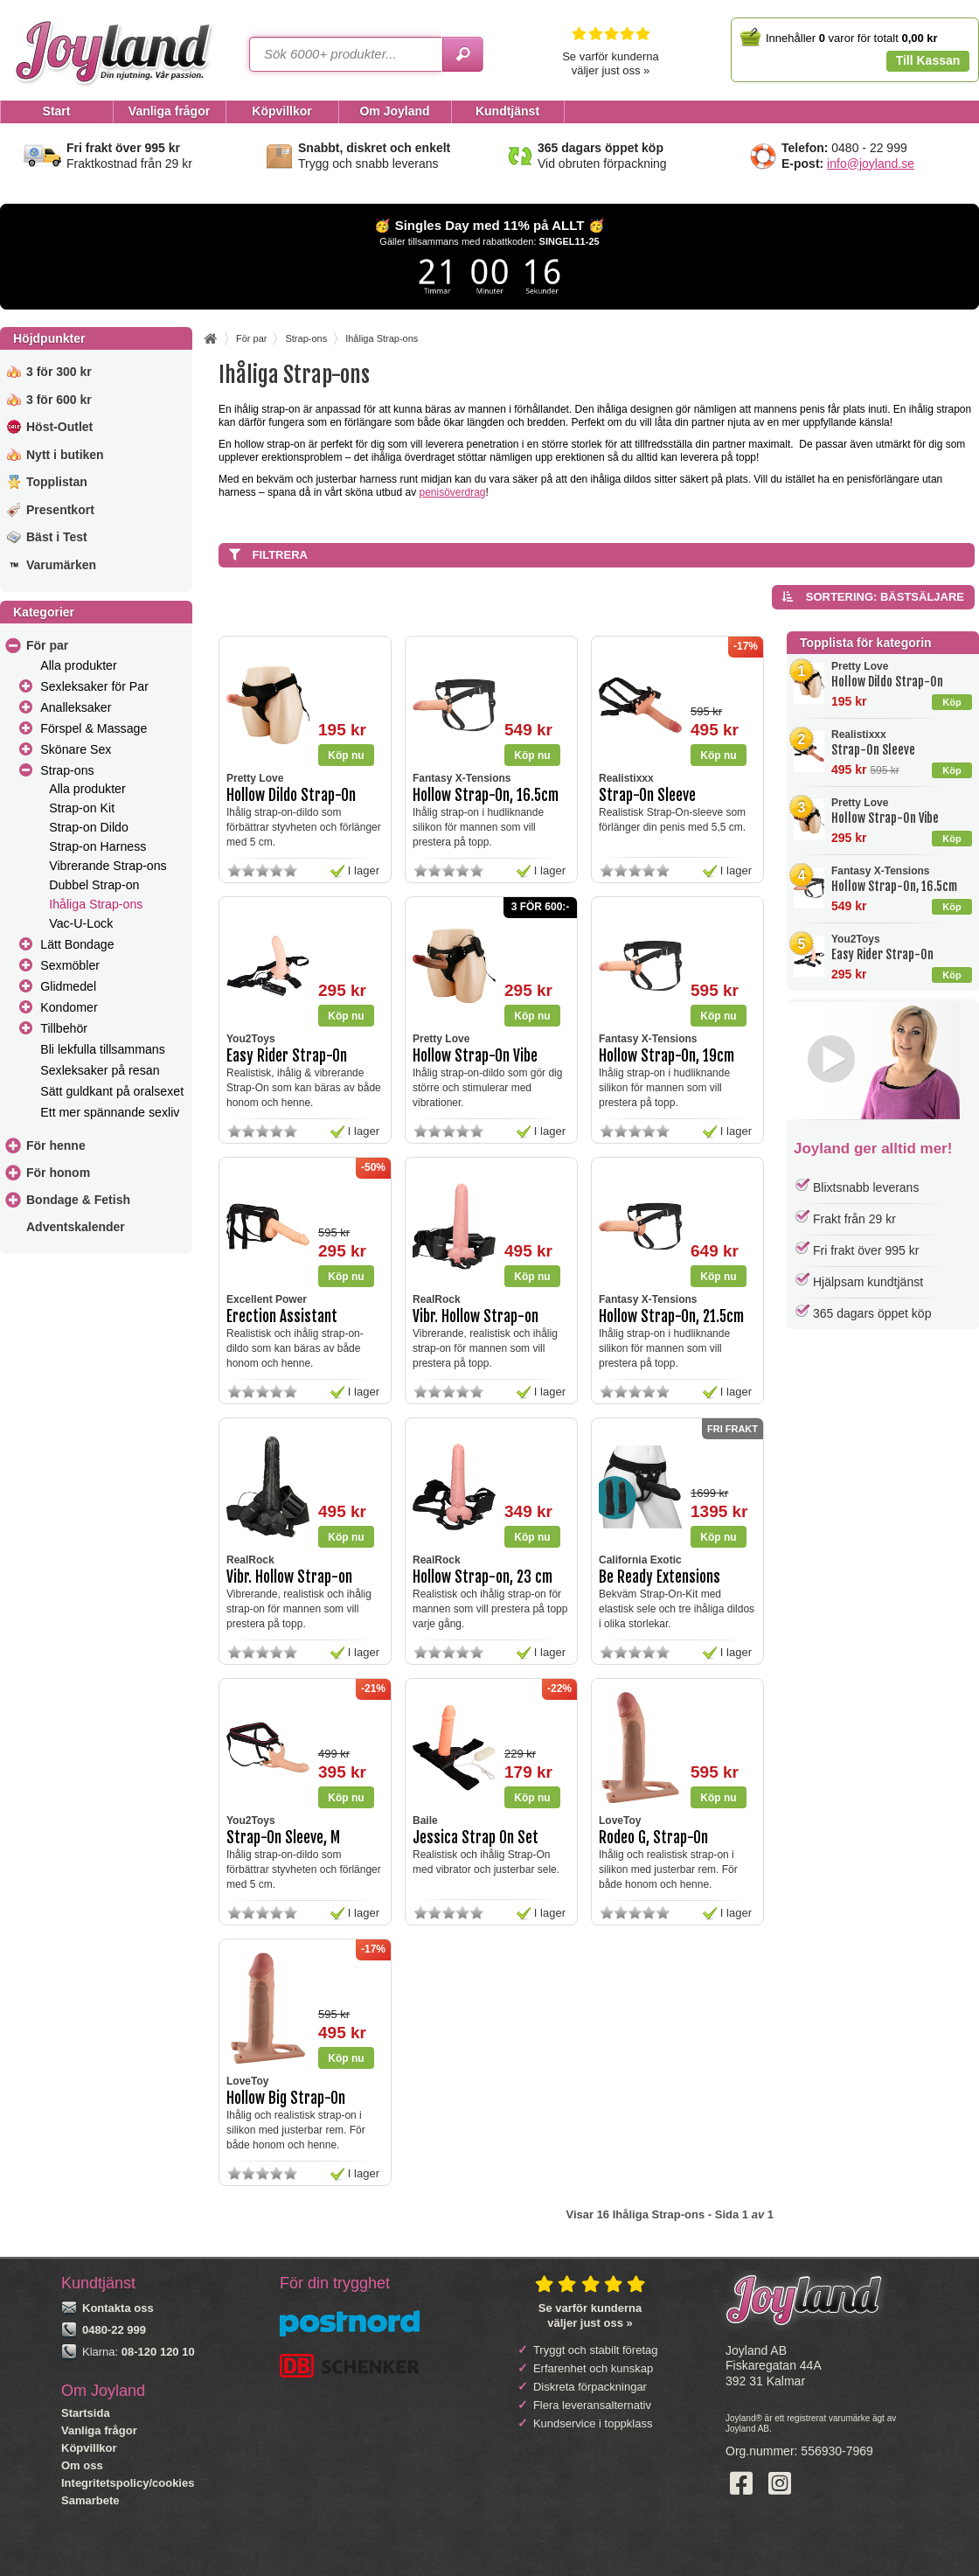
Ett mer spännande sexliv (109, 1112)
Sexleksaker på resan (99, 1070)
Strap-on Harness (97, 846)
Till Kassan (928, 60)
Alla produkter (78, 665)
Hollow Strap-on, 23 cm (482, 1577)
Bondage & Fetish (78, 1200)
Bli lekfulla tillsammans (102, 1049)
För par (47, 645)
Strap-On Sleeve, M (283, 1837)
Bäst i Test (56, 537)
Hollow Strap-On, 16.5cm (894, 886)
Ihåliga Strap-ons (95, 904)
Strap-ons (67, 770)
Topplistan (56, 482)
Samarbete (90, 2500)
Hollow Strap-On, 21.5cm (671, 1316)
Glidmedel (68, 986)
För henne (56, 1145)
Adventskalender (75, 1227)
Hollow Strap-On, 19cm (666, 1055)
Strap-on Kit (82, 808)
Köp (951, 702)
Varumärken (61, 565)
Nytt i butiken (65, 455)
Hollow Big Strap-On (285, 2098)
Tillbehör (63, 1028)
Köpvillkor (89, 2447)
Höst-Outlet (59, 427)
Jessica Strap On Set (475, 1837)
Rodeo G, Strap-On (653, 1837)
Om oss (82, 2465)
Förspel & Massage (93, 728)
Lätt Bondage (77, 944)
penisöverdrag (452, 492)
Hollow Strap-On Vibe (885, 818)
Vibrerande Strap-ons (107, 866)
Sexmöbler (70, 965)
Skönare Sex (75, 749)
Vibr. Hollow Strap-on (475, 1316)
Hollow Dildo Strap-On (887, 681)
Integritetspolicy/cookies (127, 2482)
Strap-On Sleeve (873, 749)
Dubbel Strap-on (94, 885)
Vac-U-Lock (81, 923)
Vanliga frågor (99, 2430)
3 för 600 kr (59, 400)
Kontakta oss (118, 2308)
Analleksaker (75, 707)
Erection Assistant (281, 1316)
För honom (58, 1173)
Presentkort (60, 510)
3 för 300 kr (59, 372)
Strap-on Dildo (88, 827)
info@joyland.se (870, 164)
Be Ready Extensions (659, 1577)
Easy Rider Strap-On (882, 954)
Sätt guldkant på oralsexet (112, 1091)
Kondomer (68, 1007)
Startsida (85, 2412)
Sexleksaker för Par (94, 686)
